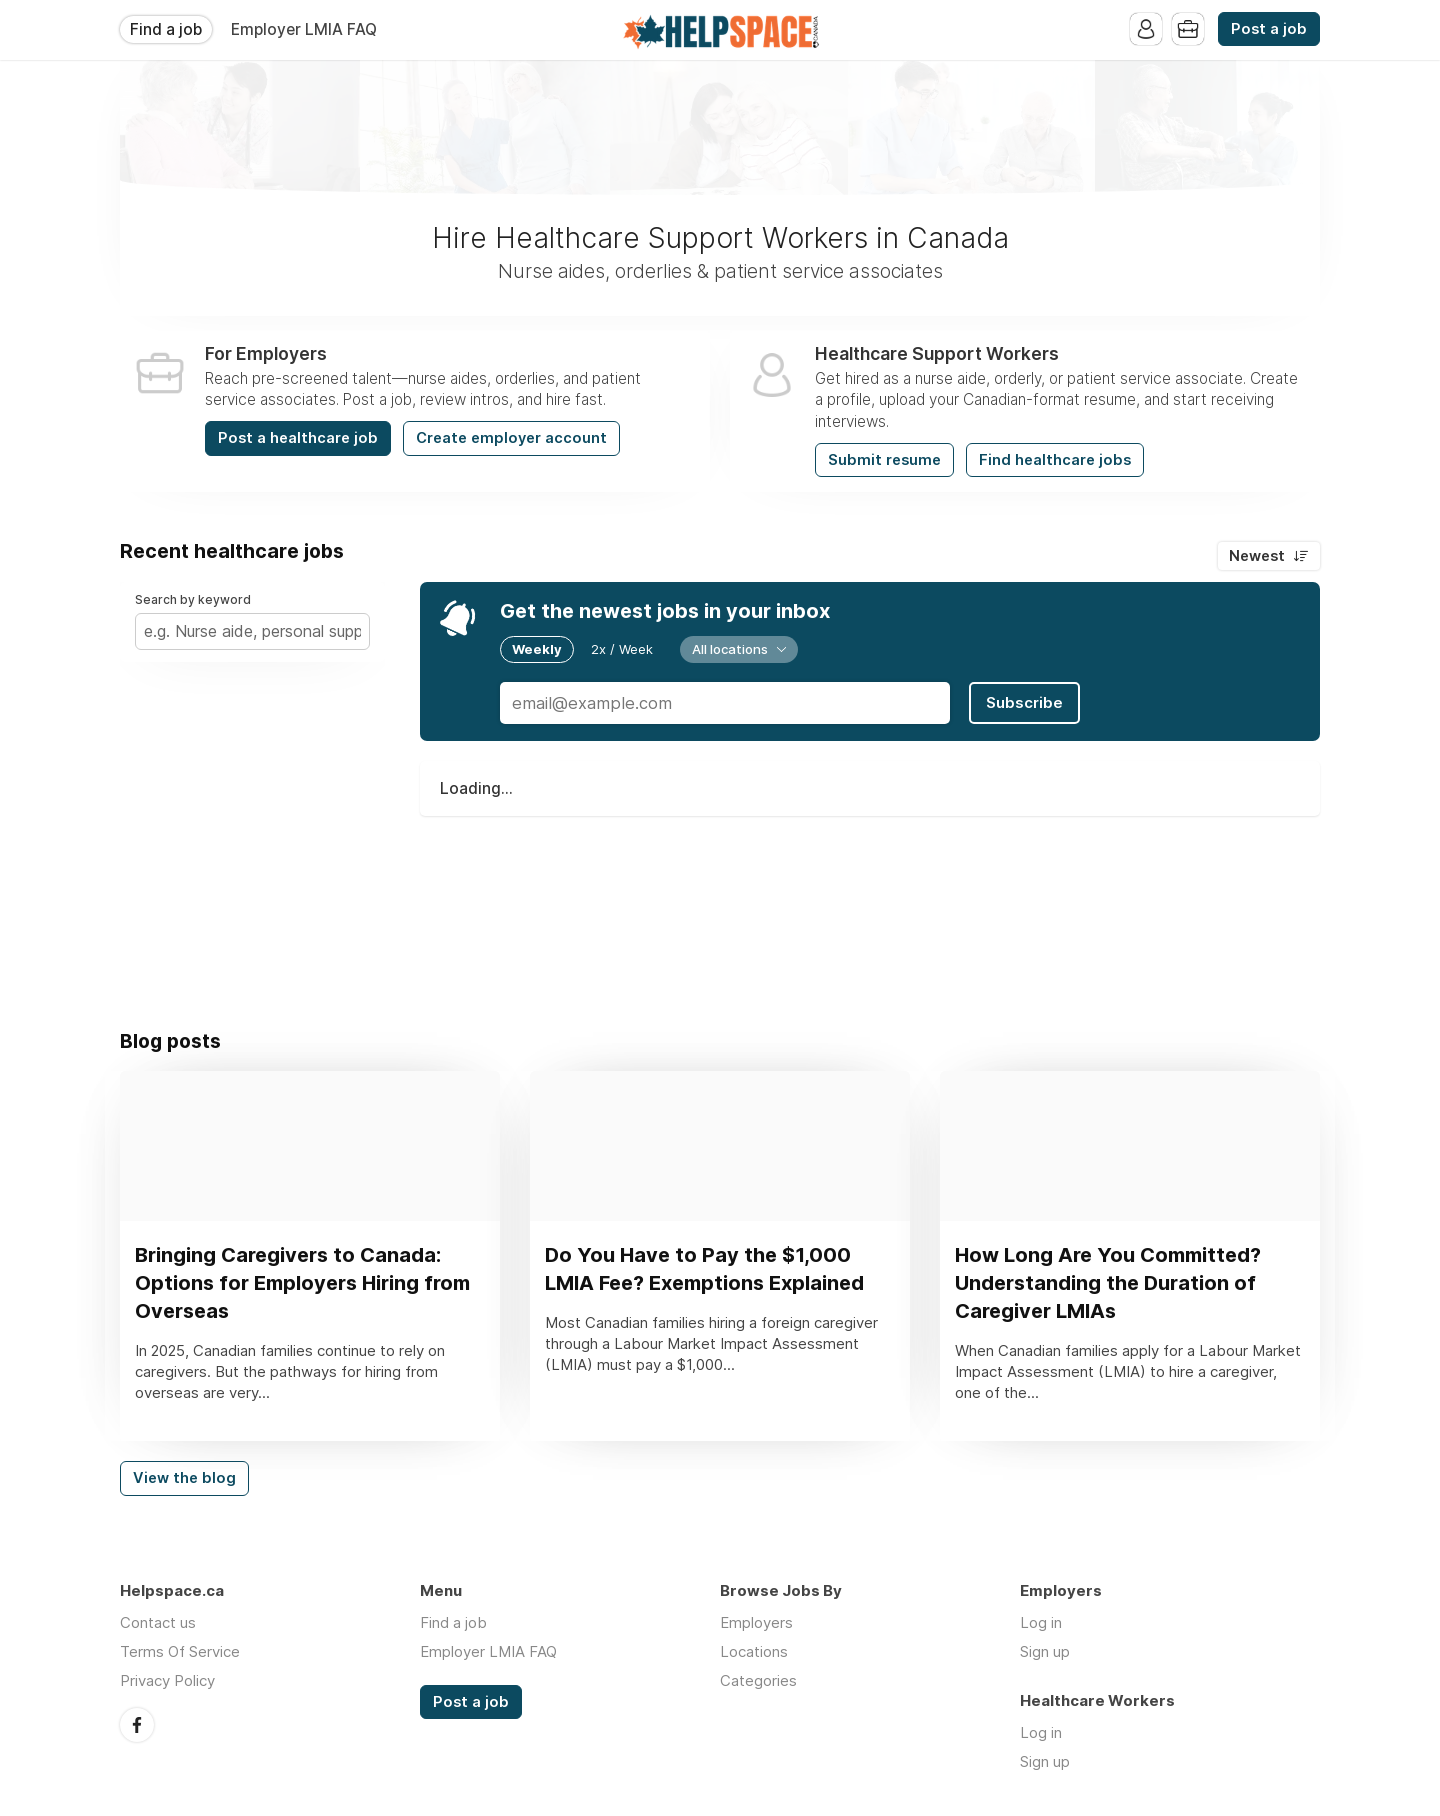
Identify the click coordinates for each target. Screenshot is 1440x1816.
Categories (758, 1680)
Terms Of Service (180, 1651)
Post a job (1269, 29)
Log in (1041, 1622)
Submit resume (884, 460)
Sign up (1045, 1651)
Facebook (137, 1725)
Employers (756, 1622)
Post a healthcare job (298, 438)
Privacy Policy (167, 1680)
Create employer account (511, 438)
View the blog (184, 1478)
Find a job (166, 29)
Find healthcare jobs (1055, 460)
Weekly (537, 649)
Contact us (158, 1622)
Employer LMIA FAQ (304, 29)
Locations (754, 1651)
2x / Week (622, 649)
